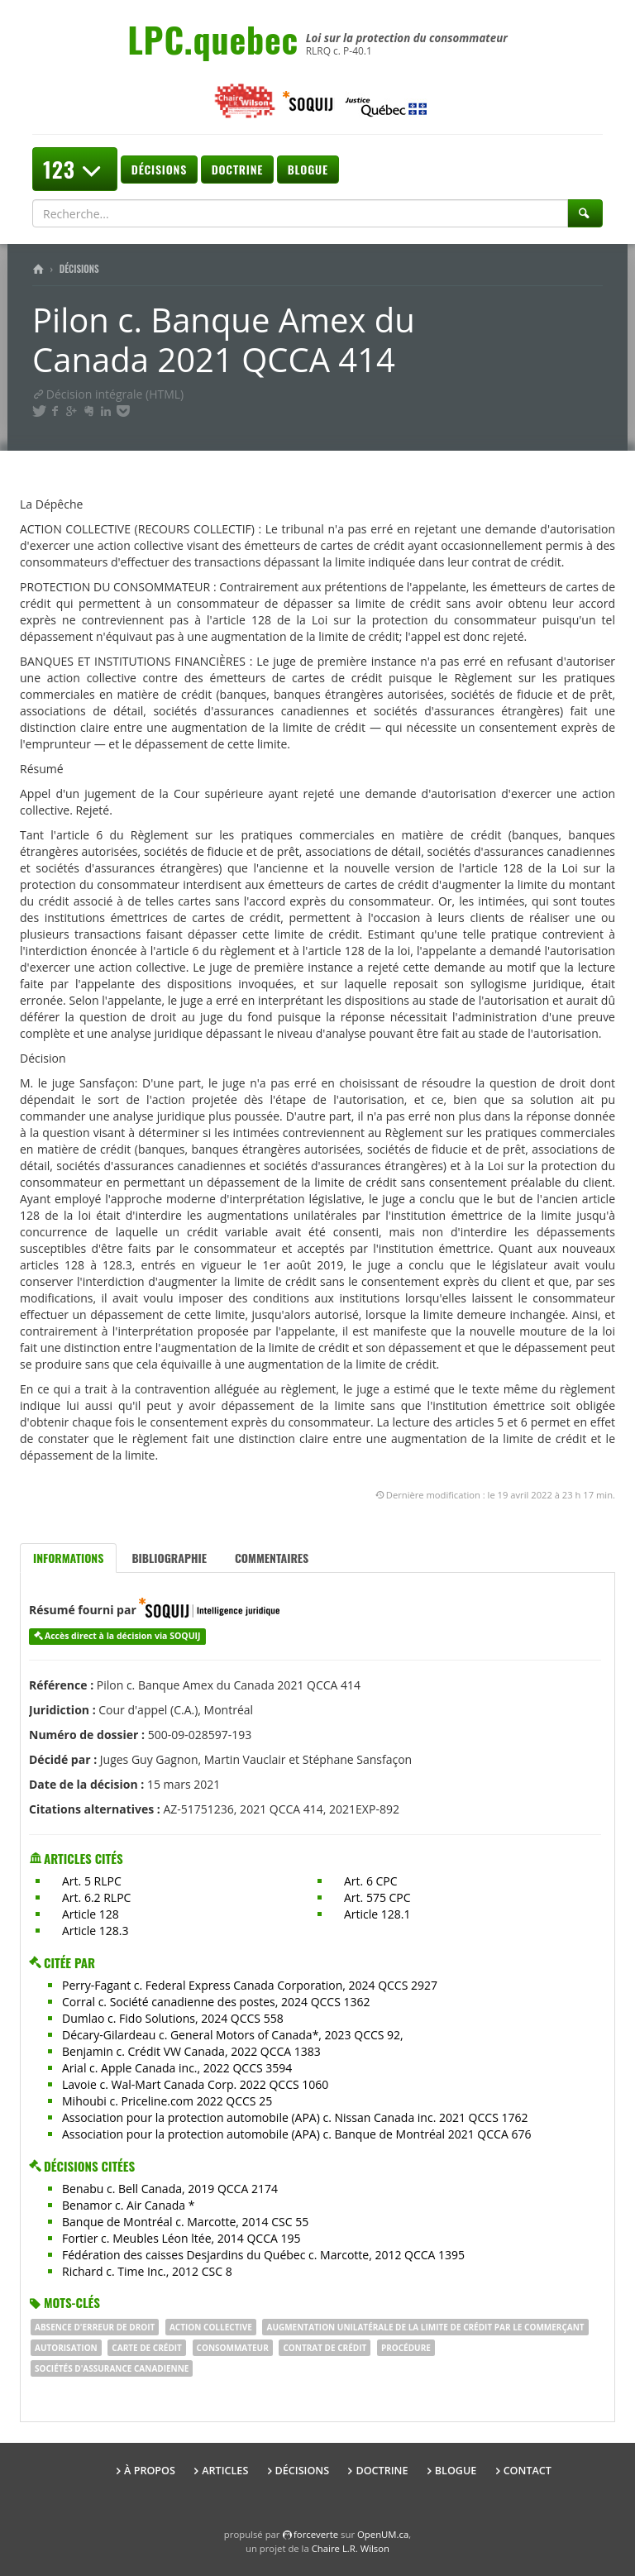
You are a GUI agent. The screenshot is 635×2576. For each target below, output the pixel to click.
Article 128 (90, 1914)
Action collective (210, 2327)
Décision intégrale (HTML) (108, 394)
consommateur (233, 2348)
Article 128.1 (377, 1914)
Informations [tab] (68, 1557)
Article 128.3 (95, 1930)
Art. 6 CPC (371, 1881)
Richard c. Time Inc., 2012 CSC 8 (147, 2271)
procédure (406, 2348)
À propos (149, 2471)
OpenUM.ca (382, 2534)
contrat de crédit (324, 2348)
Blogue (308, 169)
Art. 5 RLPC (92, 1881)
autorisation (66, 2348)
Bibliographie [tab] (169, 1557)
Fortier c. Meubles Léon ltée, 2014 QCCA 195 (181, 2238)
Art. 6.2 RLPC (96, 1897)
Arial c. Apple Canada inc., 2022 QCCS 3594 (177, 2068)
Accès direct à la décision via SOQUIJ (123, 1636)
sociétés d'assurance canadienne (112, 2368)
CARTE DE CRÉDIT (147, 2348)
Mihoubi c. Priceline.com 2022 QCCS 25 (167, 2101)
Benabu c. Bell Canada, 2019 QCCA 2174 (170, 2188)
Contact (527, 2471)
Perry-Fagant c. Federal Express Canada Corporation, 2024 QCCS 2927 (249, 1985)
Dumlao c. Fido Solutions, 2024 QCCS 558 (173, 2018)
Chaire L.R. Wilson (350, 2548)
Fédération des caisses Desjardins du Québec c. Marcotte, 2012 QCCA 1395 (263, 2255)
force (316, 2534)
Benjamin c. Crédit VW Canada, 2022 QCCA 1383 (191, 2051)
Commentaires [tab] (271, 1557)
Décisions (159, 169)
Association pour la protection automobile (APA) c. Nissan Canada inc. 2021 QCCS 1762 (295, 2117)
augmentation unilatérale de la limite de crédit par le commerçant (425, 2327)
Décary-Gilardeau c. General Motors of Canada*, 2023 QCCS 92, (232, 2035)
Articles (225, 2471)
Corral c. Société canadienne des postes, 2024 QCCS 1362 (216, 2002)
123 (75, 169)
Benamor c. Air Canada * (128, 2205)
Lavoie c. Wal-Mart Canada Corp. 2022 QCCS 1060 (195, 2084)
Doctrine (237, 169)
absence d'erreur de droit (95, 2327)
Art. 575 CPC (377, 1897)
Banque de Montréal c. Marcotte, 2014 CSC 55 (185, 2222)
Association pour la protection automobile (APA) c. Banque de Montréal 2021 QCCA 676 (296, 2134)
